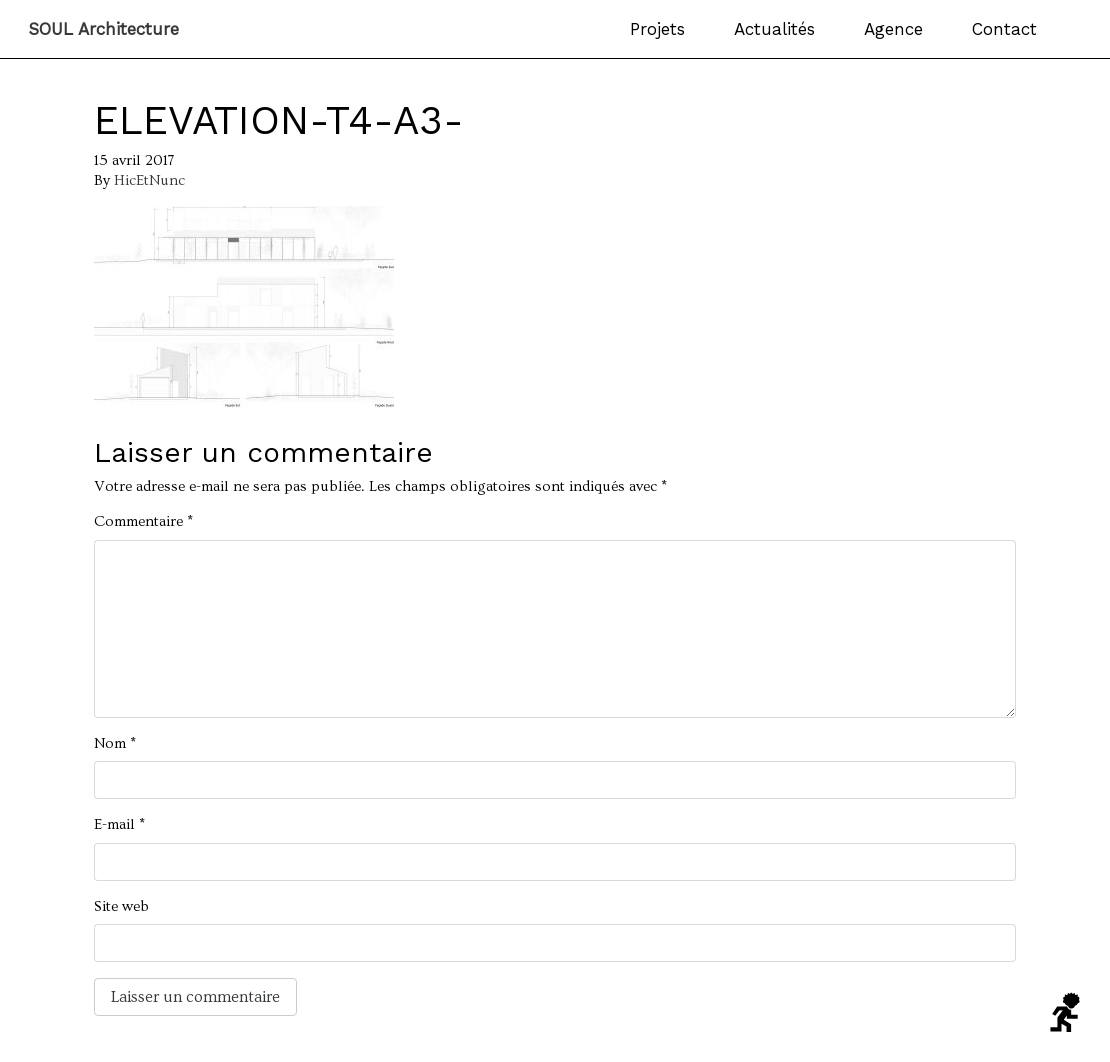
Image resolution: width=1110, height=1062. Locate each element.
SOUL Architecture (103, 29)
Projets (657, 29)
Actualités (774, 29)
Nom (115, 743)
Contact (1004, 29)
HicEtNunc (149, 180)
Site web (121, 906)
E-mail (119, 824)
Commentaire (143, 521)
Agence (893, 29)
